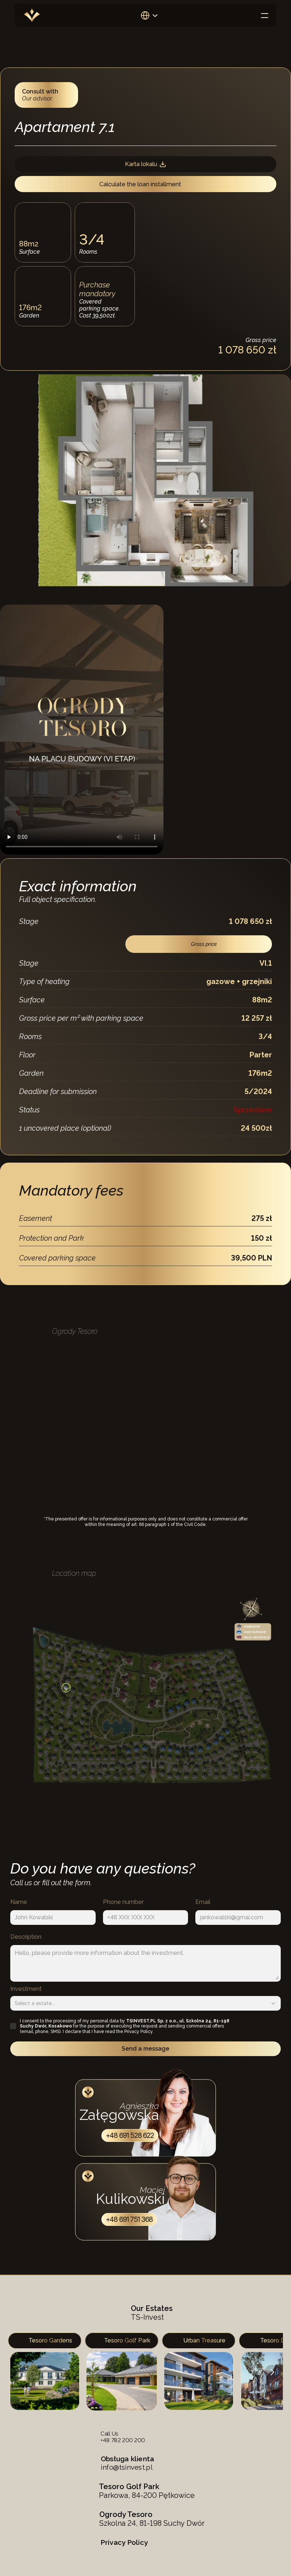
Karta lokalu (145, 164)
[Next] (272, 2372)
